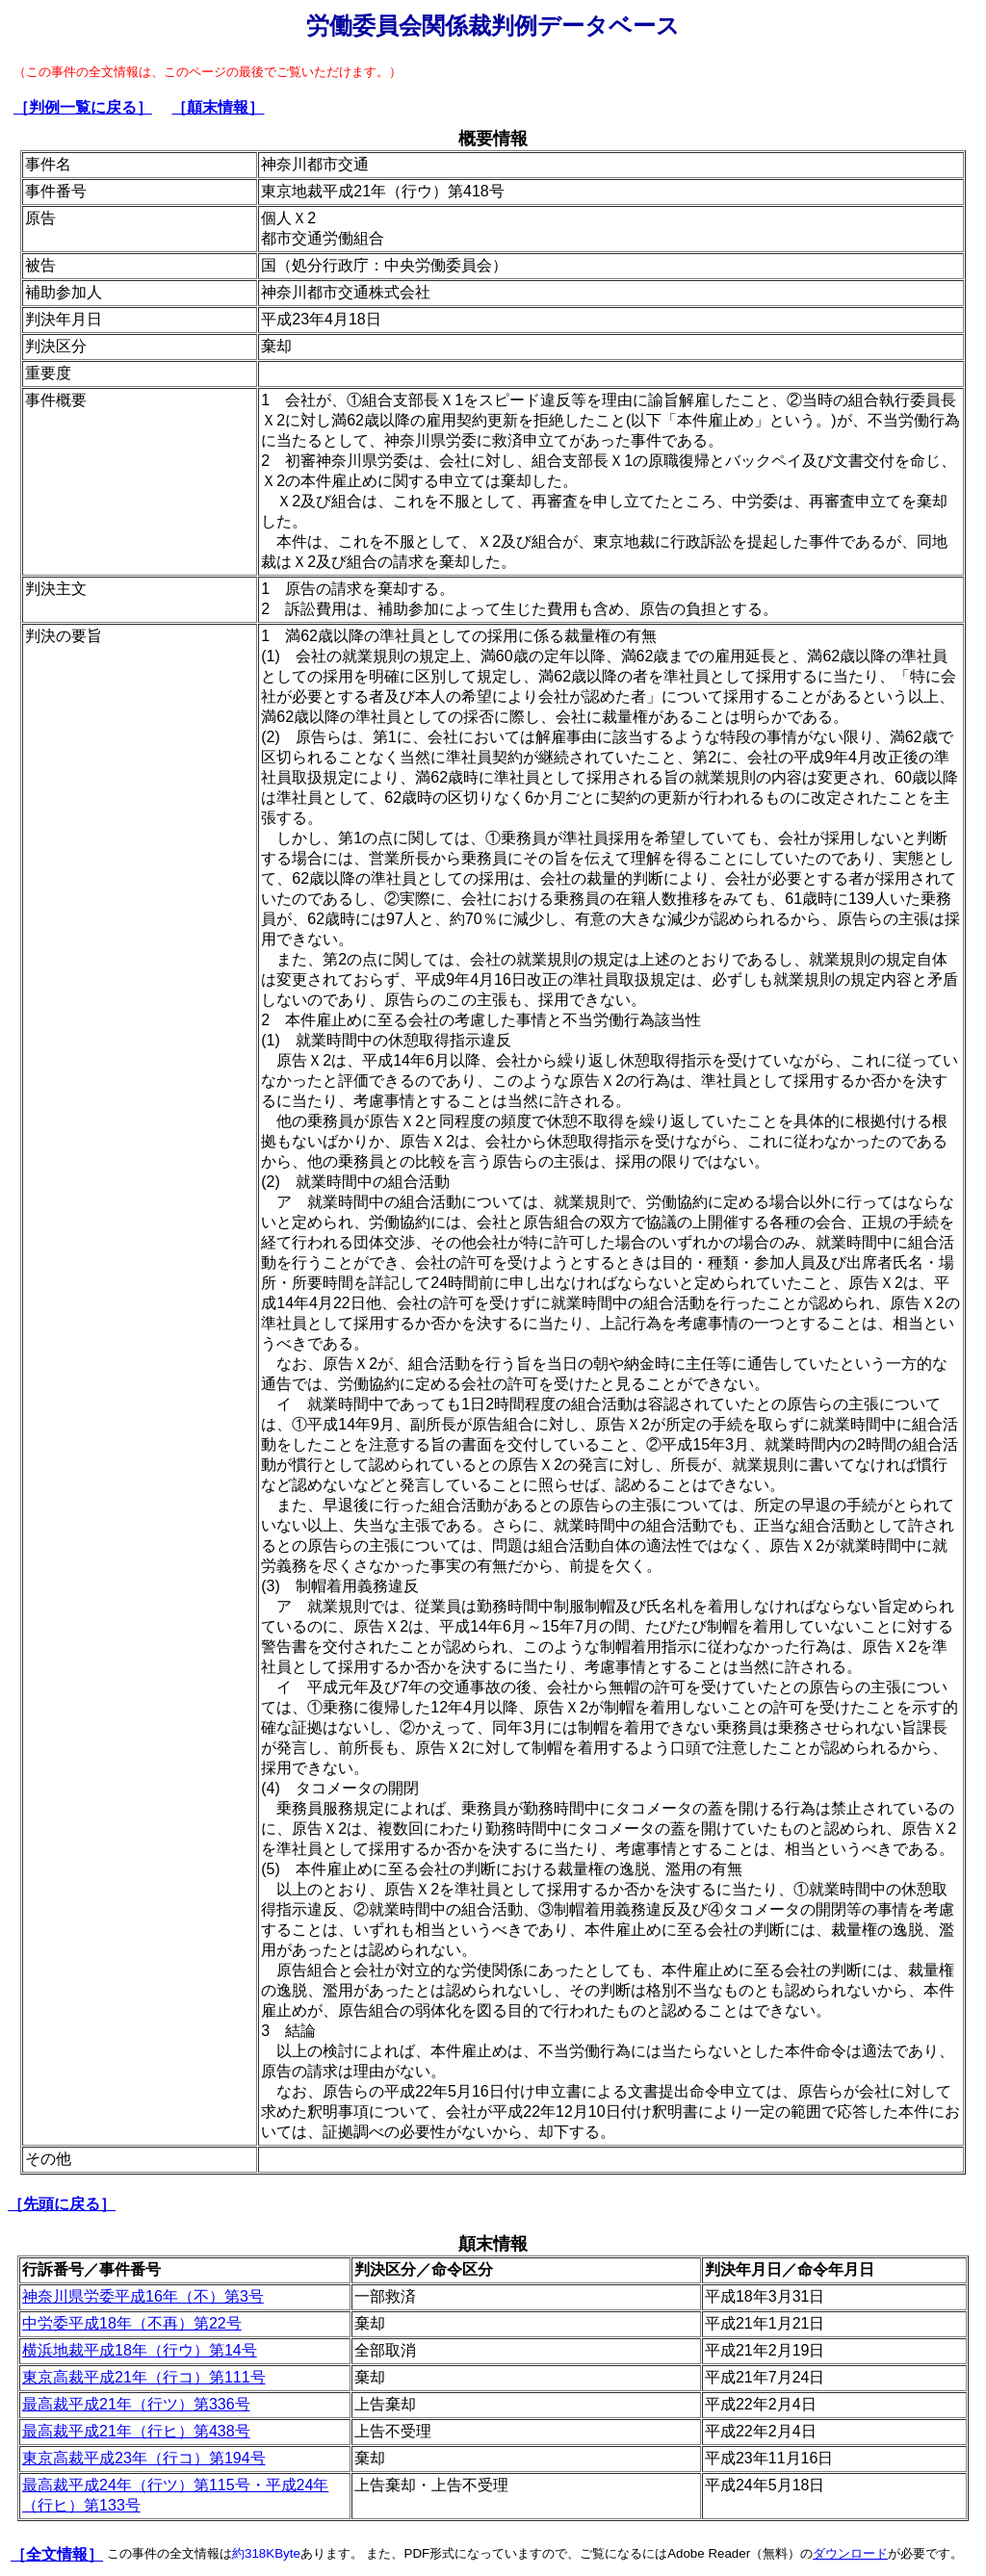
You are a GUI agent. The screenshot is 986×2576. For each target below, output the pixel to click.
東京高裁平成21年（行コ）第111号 (144, 2377)
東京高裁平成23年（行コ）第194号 (144, 2458)
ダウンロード (850, 2553)
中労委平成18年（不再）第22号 (132, 2323)
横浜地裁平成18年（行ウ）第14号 (139, 2350)
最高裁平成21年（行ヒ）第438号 (136, 2431)
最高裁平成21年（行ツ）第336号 (136, 2404)
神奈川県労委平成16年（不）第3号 (143, 2296)
